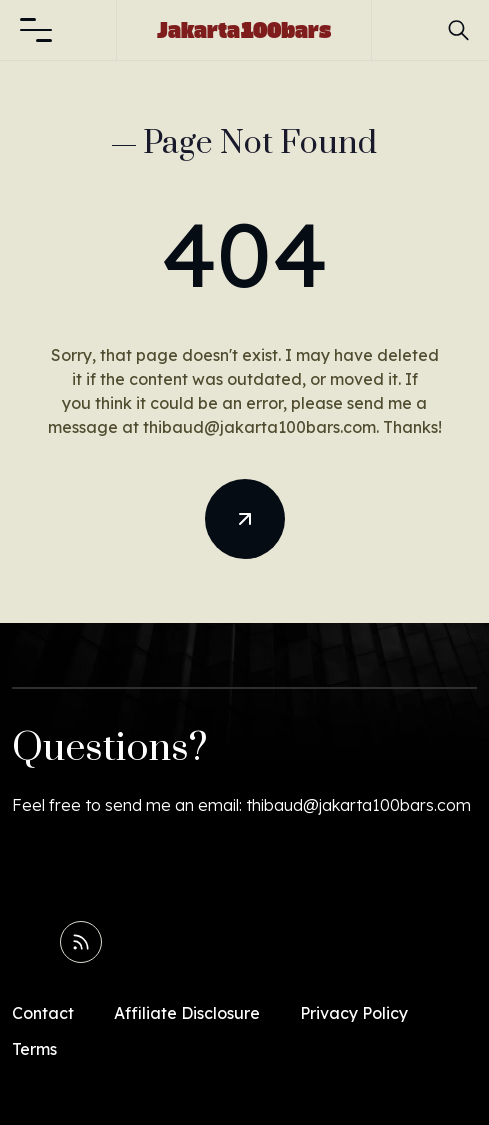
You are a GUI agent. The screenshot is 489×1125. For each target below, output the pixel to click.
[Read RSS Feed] (81, 942)
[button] (36, 30)
